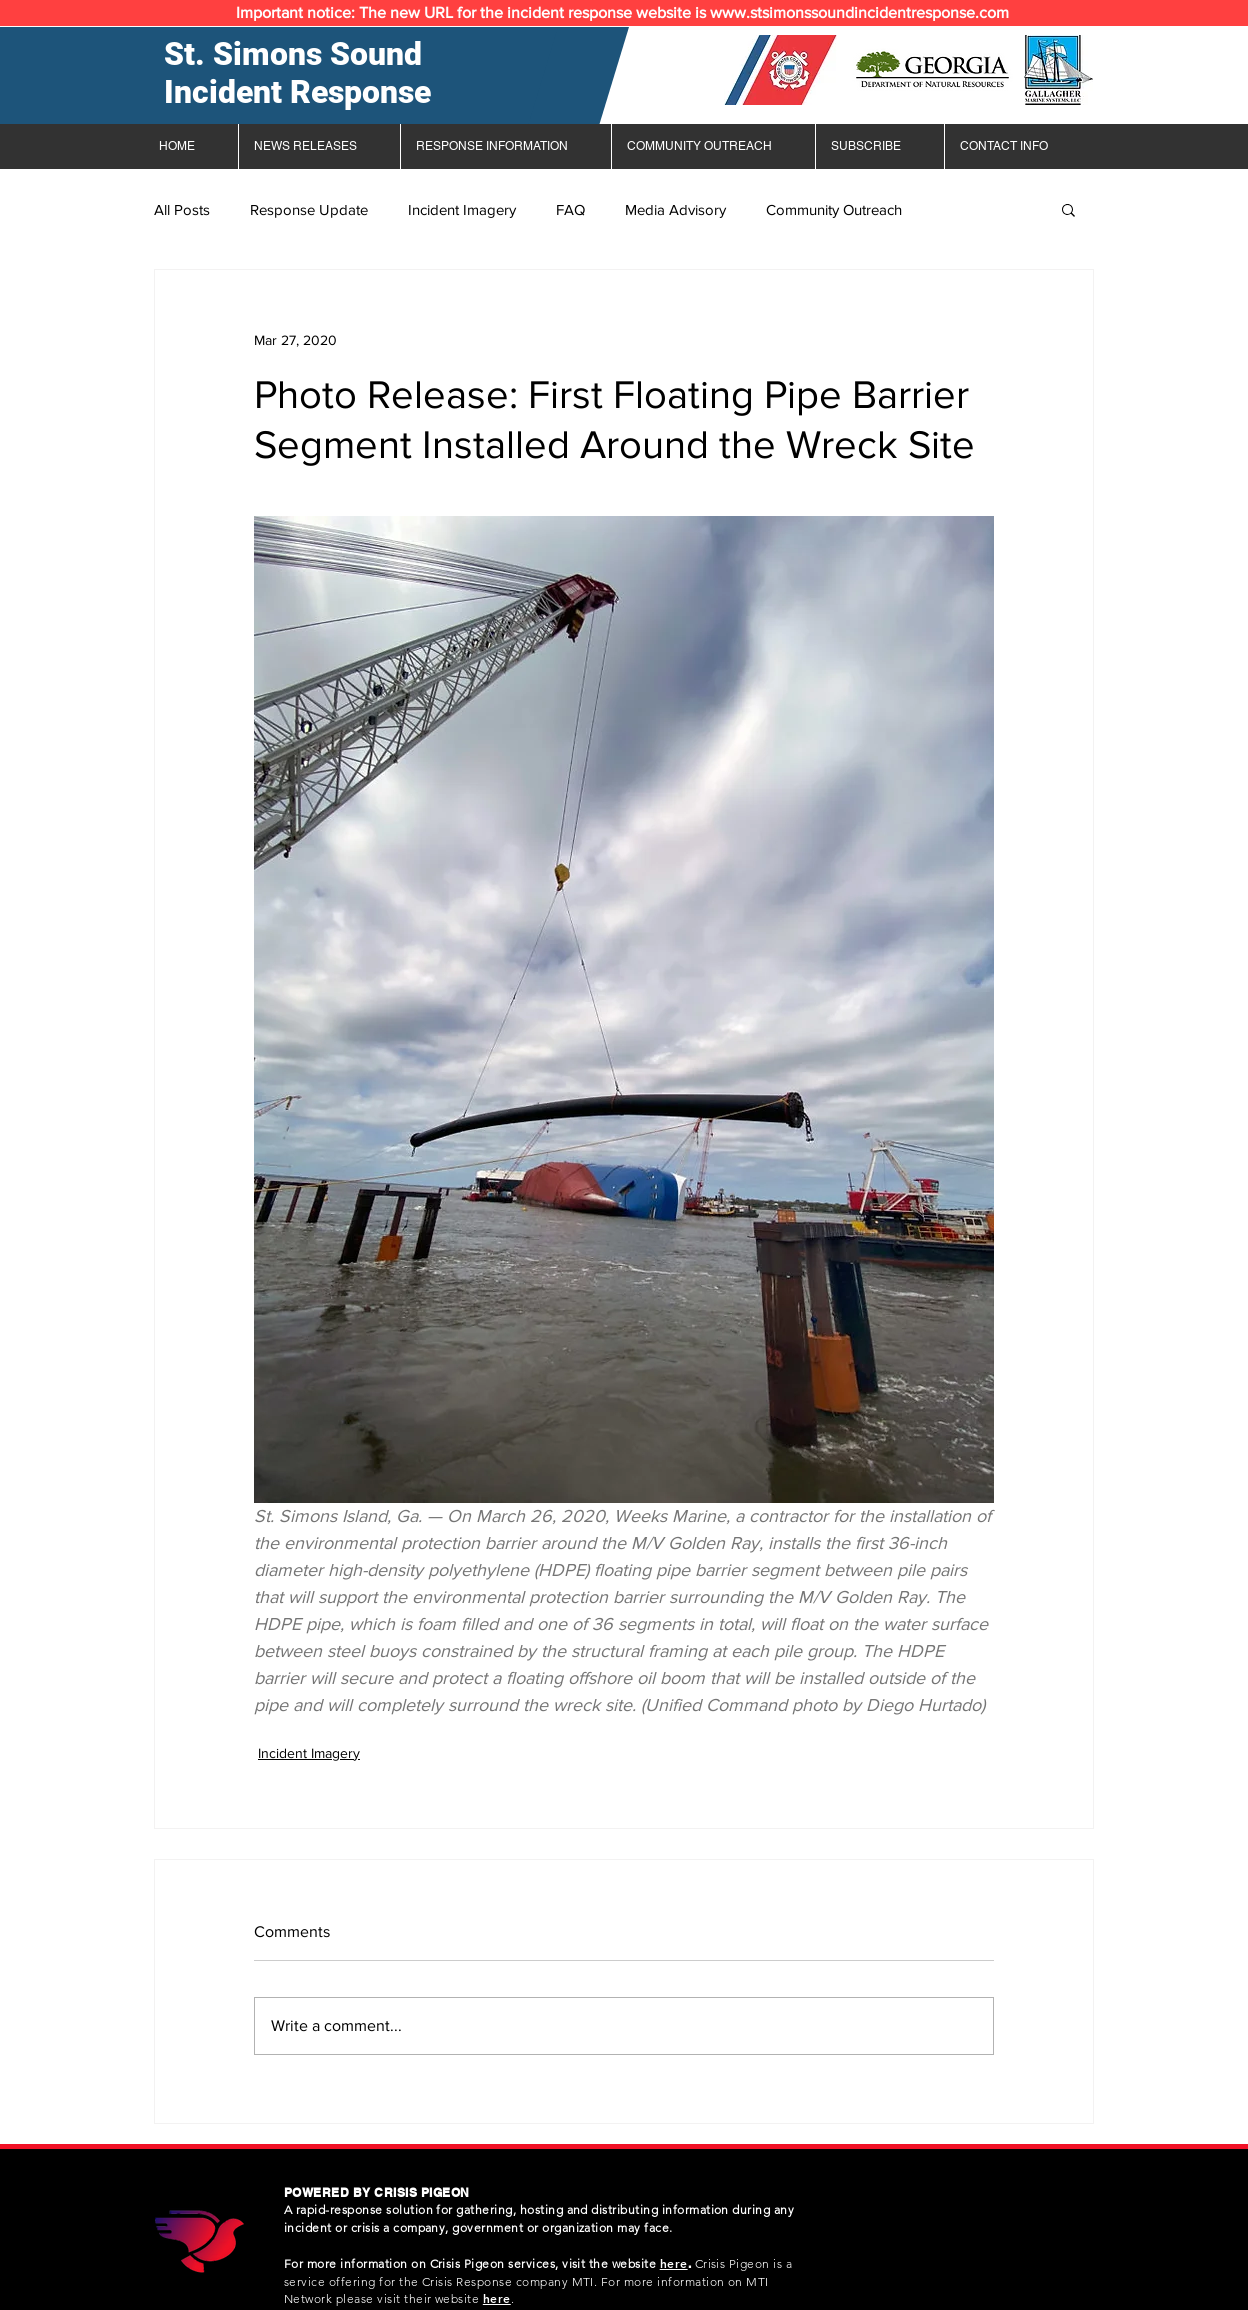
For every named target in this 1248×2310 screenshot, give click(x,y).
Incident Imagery (462, 209)
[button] (1068, 209)
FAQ (570, 209)
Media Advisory (675, 209)
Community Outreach (834, 209)
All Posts (182, 209)
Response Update (309, 209)
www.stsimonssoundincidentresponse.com (859, 12)
